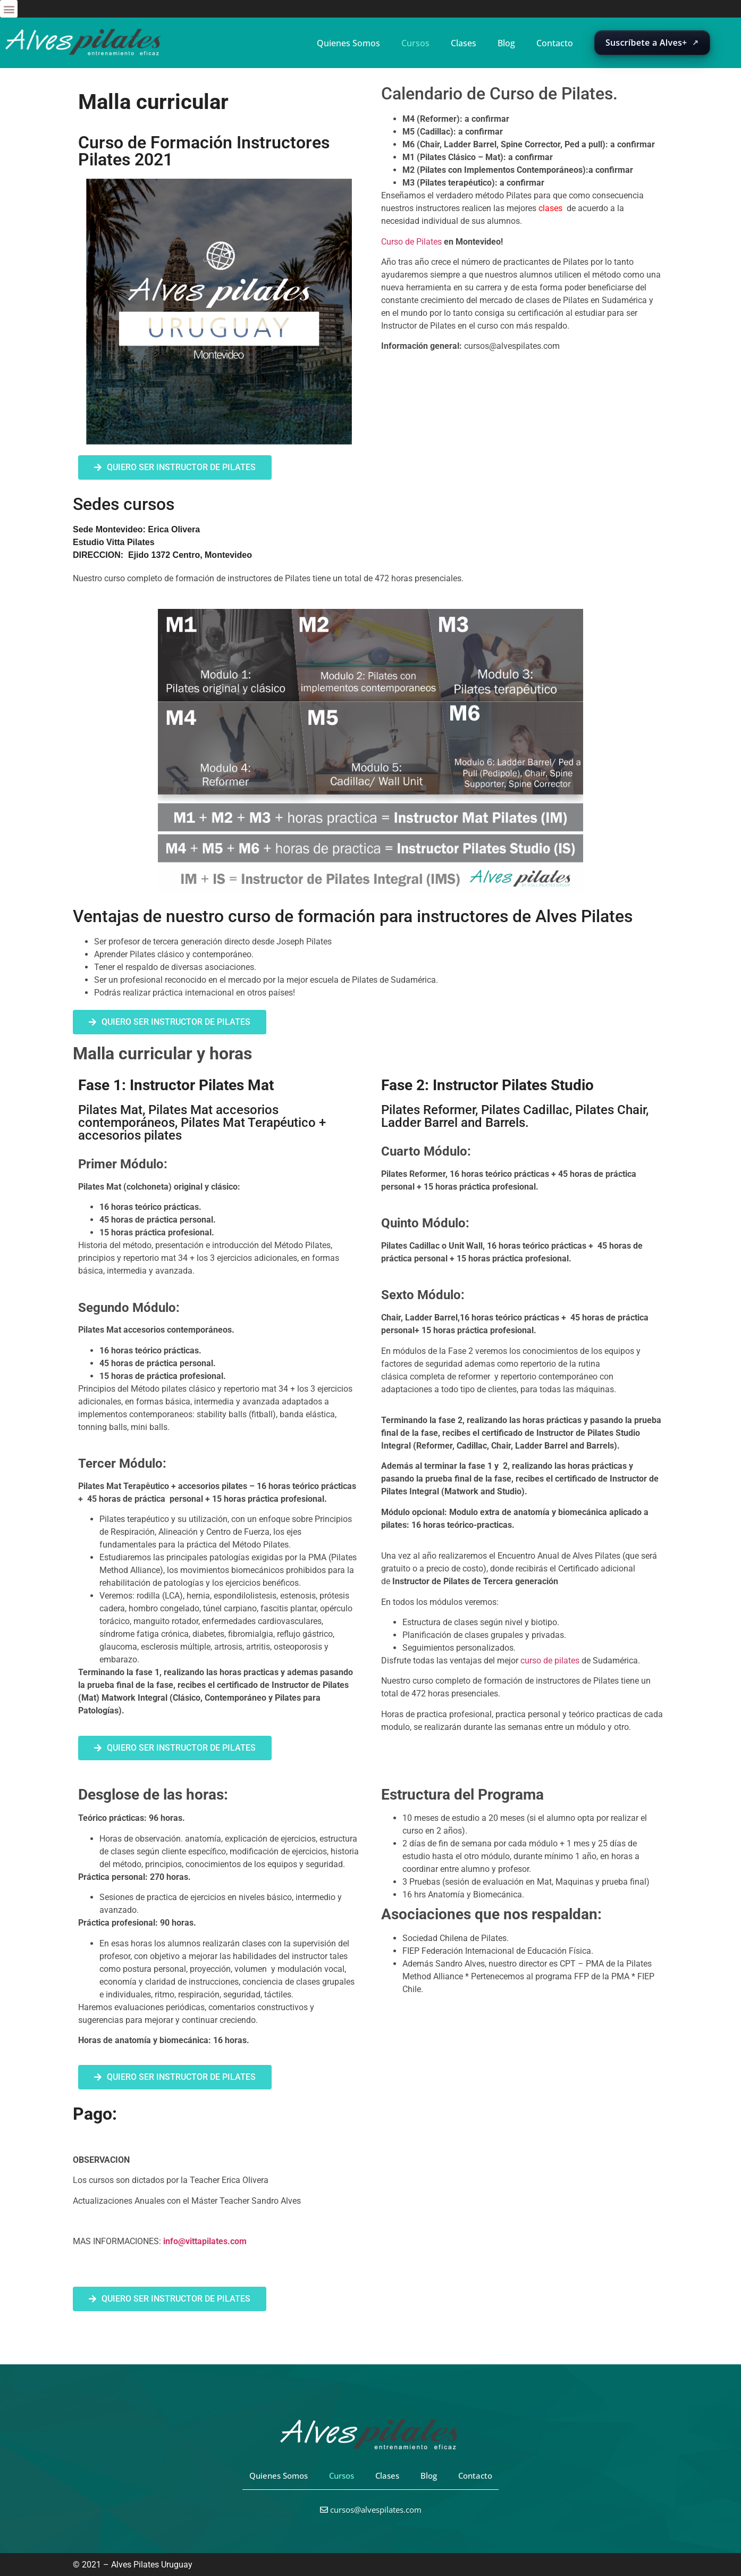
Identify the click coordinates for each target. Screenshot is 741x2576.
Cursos (415, 43)
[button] (9, 9)
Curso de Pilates (411, 242)
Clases (463, 43)
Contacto (554, 43)
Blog (506, 43)
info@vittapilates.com (205, 2241)
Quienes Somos (348, 43)
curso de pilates (549, 1660)
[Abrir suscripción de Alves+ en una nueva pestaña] (652, 43)
